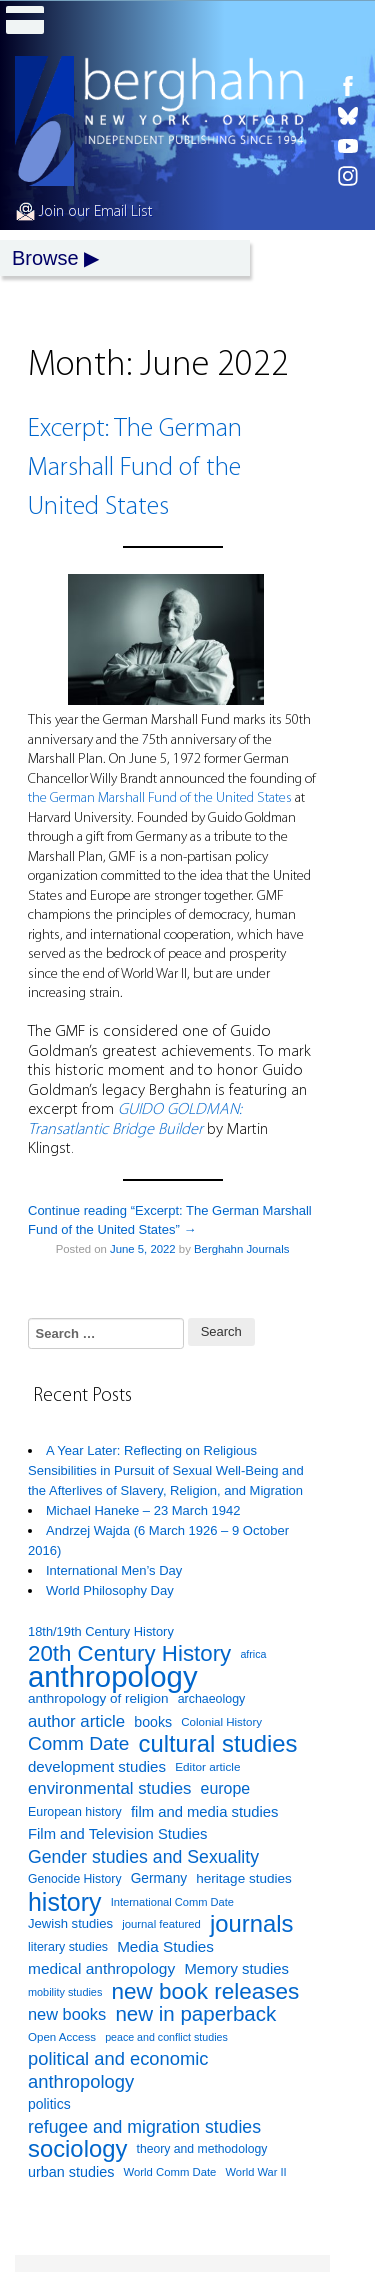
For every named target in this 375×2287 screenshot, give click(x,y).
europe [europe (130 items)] (226, 1788)
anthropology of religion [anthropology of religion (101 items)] (98, 1698)
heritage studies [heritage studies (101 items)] (243, 1878)
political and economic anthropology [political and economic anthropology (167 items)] (118, 2070)
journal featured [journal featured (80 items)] (161, 1924)
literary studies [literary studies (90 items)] (68, 1947)
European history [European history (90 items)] (75, 1812)
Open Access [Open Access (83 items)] (62, 2037)
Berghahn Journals (241, 1249)
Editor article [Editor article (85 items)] (207, 1766)
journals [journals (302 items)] (251, 1924)
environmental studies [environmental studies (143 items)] (109, 1788)
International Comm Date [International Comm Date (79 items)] (172, 1902)
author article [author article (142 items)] (76, 1721)
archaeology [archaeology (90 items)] (212, 1699)
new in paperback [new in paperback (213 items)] (195, 2014)
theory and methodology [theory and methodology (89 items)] (202, 2149)
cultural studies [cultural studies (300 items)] (218, 1744)
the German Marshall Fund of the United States (160, 798)
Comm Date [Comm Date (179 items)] (78, 1743)
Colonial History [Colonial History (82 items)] (221, 1722)
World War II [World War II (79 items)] (256, 2172)
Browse (45, 258)
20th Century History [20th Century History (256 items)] (129, 1654)
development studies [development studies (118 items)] (97, 1766)
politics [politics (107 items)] (49, 2104)
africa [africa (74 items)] (253, 1654)
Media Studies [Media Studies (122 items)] (165, 1946)
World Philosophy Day (110, 1590)
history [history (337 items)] (64, 1902)
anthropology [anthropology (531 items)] (113, 1677)
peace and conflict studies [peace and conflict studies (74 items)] (166, 2037)
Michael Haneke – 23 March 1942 (143, 1510)
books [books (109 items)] (153, 1722)
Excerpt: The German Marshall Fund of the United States (135, 468)
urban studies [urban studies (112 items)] (71, 2172)
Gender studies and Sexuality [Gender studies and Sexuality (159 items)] (143, 1857)
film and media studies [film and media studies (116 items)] (205, 1812)
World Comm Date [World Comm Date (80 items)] (170, 2172)
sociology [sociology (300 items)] (77, 2149)
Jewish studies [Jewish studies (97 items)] (70, 1923)
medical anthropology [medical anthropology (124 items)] (101, 1968)
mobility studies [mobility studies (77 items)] (65, 1992)
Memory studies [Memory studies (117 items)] (236, 1969)
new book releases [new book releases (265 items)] (206, 1992)
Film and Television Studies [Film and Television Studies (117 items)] (117, 1834)
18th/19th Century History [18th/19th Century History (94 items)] (101, 1631)
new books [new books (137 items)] (67, 2014)
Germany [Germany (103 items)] (159, 1878)
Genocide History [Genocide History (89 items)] (74, 1879)
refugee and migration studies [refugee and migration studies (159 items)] (144, 2127)
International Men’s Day (114, 1570)
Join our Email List (84, 212)
